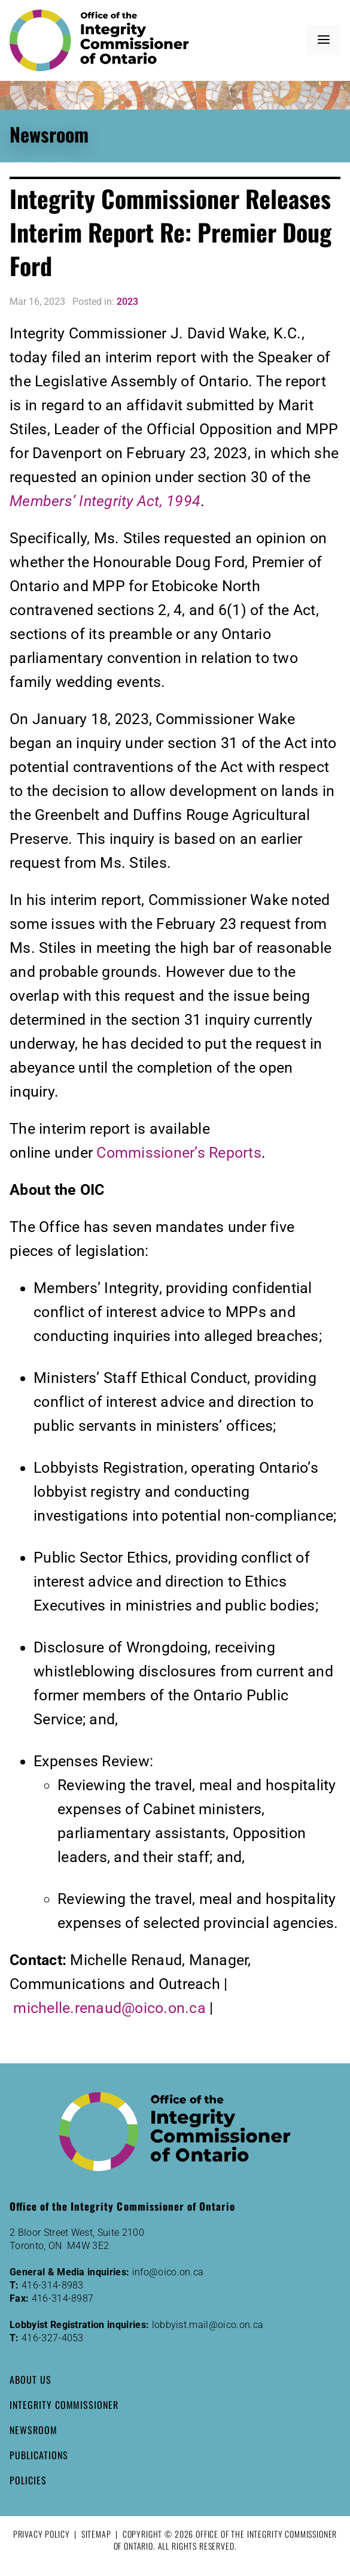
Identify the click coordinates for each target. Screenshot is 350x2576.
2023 (127, 301)
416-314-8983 (53, 2285)
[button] (323, 40)
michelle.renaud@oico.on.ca (109, 2008)
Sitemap (96, 2533)
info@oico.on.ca (168, 2272)
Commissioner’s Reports (178, 1152)
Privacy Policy (41, 2533)
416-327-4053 (53, 2338)
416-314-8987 (63, 2298)
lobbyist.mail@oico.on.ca (208, 2324)
